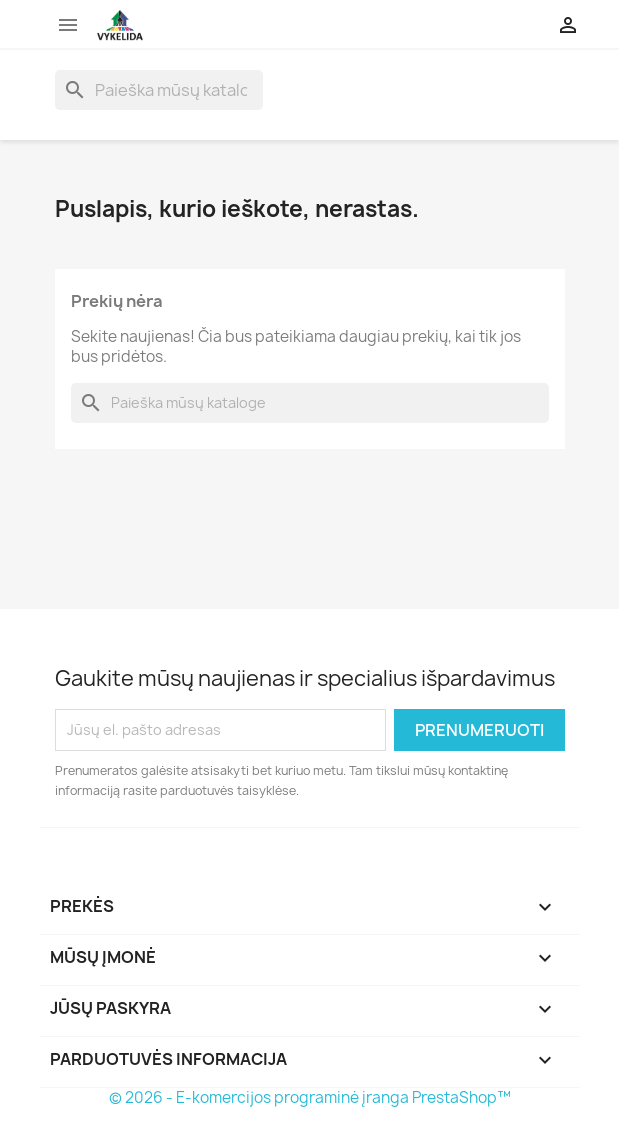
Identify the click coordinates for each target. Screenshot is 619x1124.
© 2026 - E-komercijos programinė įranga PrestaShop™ (310, 1097)
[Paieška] (159, 90)
